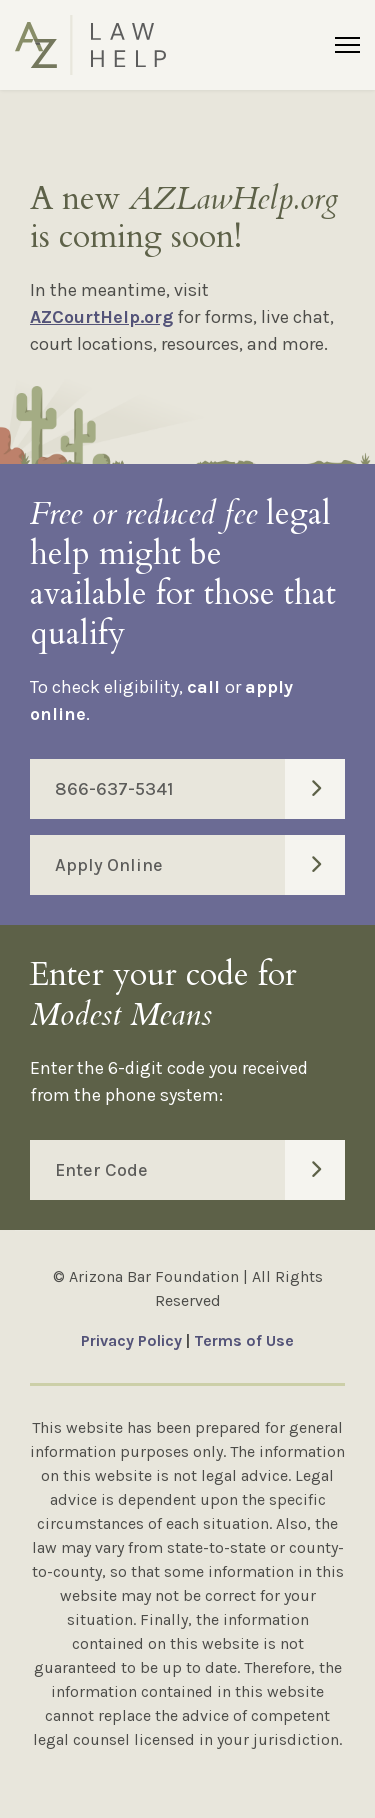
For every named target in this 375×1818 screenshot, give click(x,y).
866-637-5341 (200, 789)
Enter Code (200, 1170)
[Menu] (347, 45)
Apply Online (200, 865)
